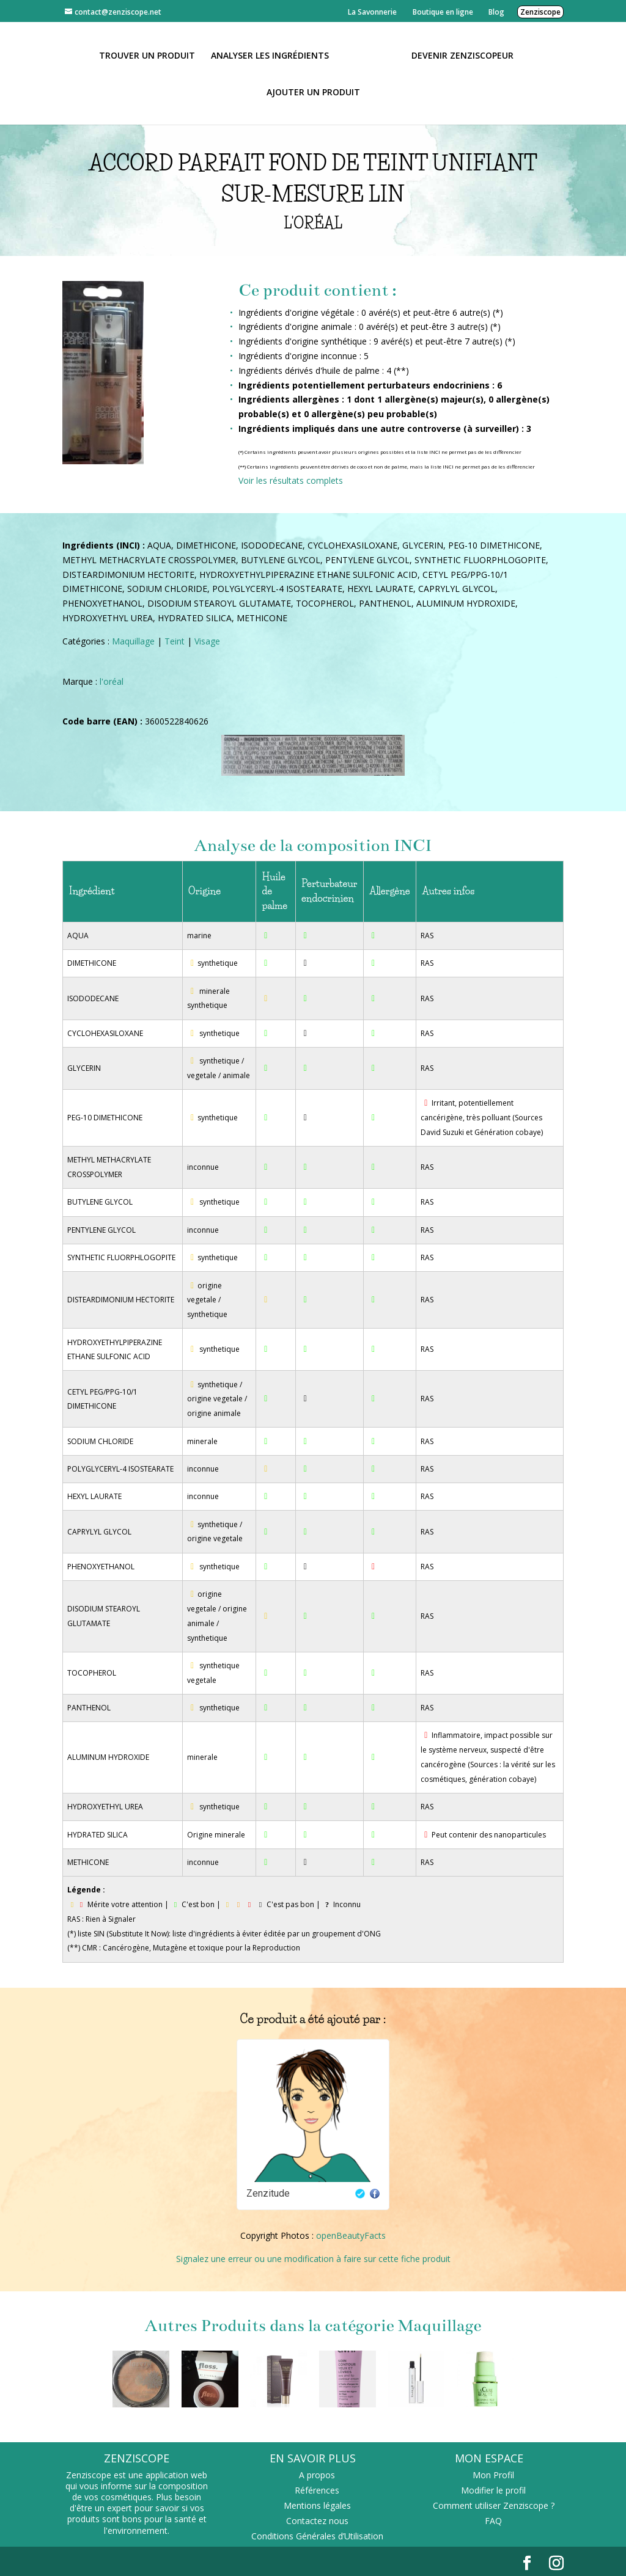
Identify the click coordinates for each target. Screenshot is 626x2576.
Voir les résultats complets (290, 480)
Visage (207, 641)
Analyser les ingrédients (274, 55)
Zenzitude (268, 2193)
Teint (174, 641)
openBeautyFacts (351, 2235)
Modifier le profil (493, 2490)
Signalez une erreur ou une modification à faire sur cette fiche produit (313, 2258)
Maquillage (133, 641)
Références (317, 2490)
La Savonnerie (372, 12)
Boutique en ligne (443, 12)
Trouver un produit (151, 55)
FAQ (493, 2521)
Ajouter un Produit (313, 92)
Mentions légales (317, 2505)
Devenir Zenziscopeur (458, 55)
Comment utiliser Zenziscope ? (493, 2505)
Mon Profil (493, 2475)
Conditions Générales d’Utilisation (317, 2536)
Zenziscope (540, 12)
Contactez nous (317, 2521)
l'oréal (111, 681)
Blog (496, 12)
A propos (317, 2475)
